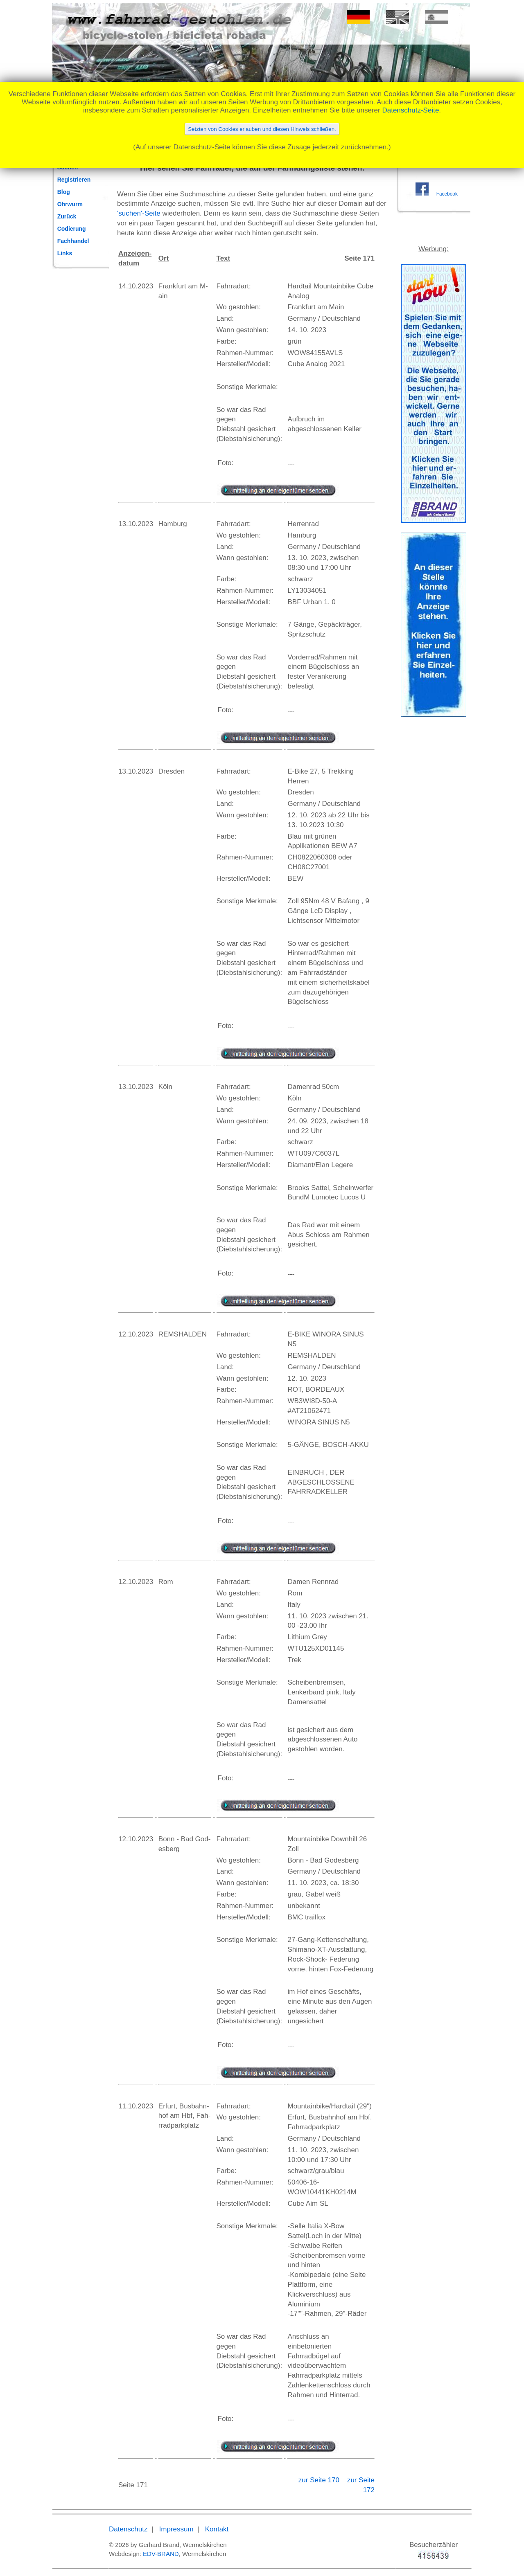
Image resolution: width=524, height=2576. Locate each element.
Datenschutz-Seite (410, 110)
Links (64, 253)
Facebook (447, 194)
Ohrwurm (70, 204)
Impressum (176, 2529)
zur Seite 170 (319, 2480)
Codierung (71, 228)
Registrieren (74, 179)
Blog (63, 192)
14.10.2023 (135, 286)
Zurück (67, 216)
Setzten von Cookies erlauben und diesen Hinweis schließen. (262, 129)
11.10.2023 (135, 2106)
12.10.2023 (135, 1334)
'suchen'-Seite (138, 213)
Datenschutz (128, 2529)
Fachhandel (73, 241)
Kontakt (217, 2529)
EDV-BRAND (161, 2553)
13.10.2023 (135, 524)
